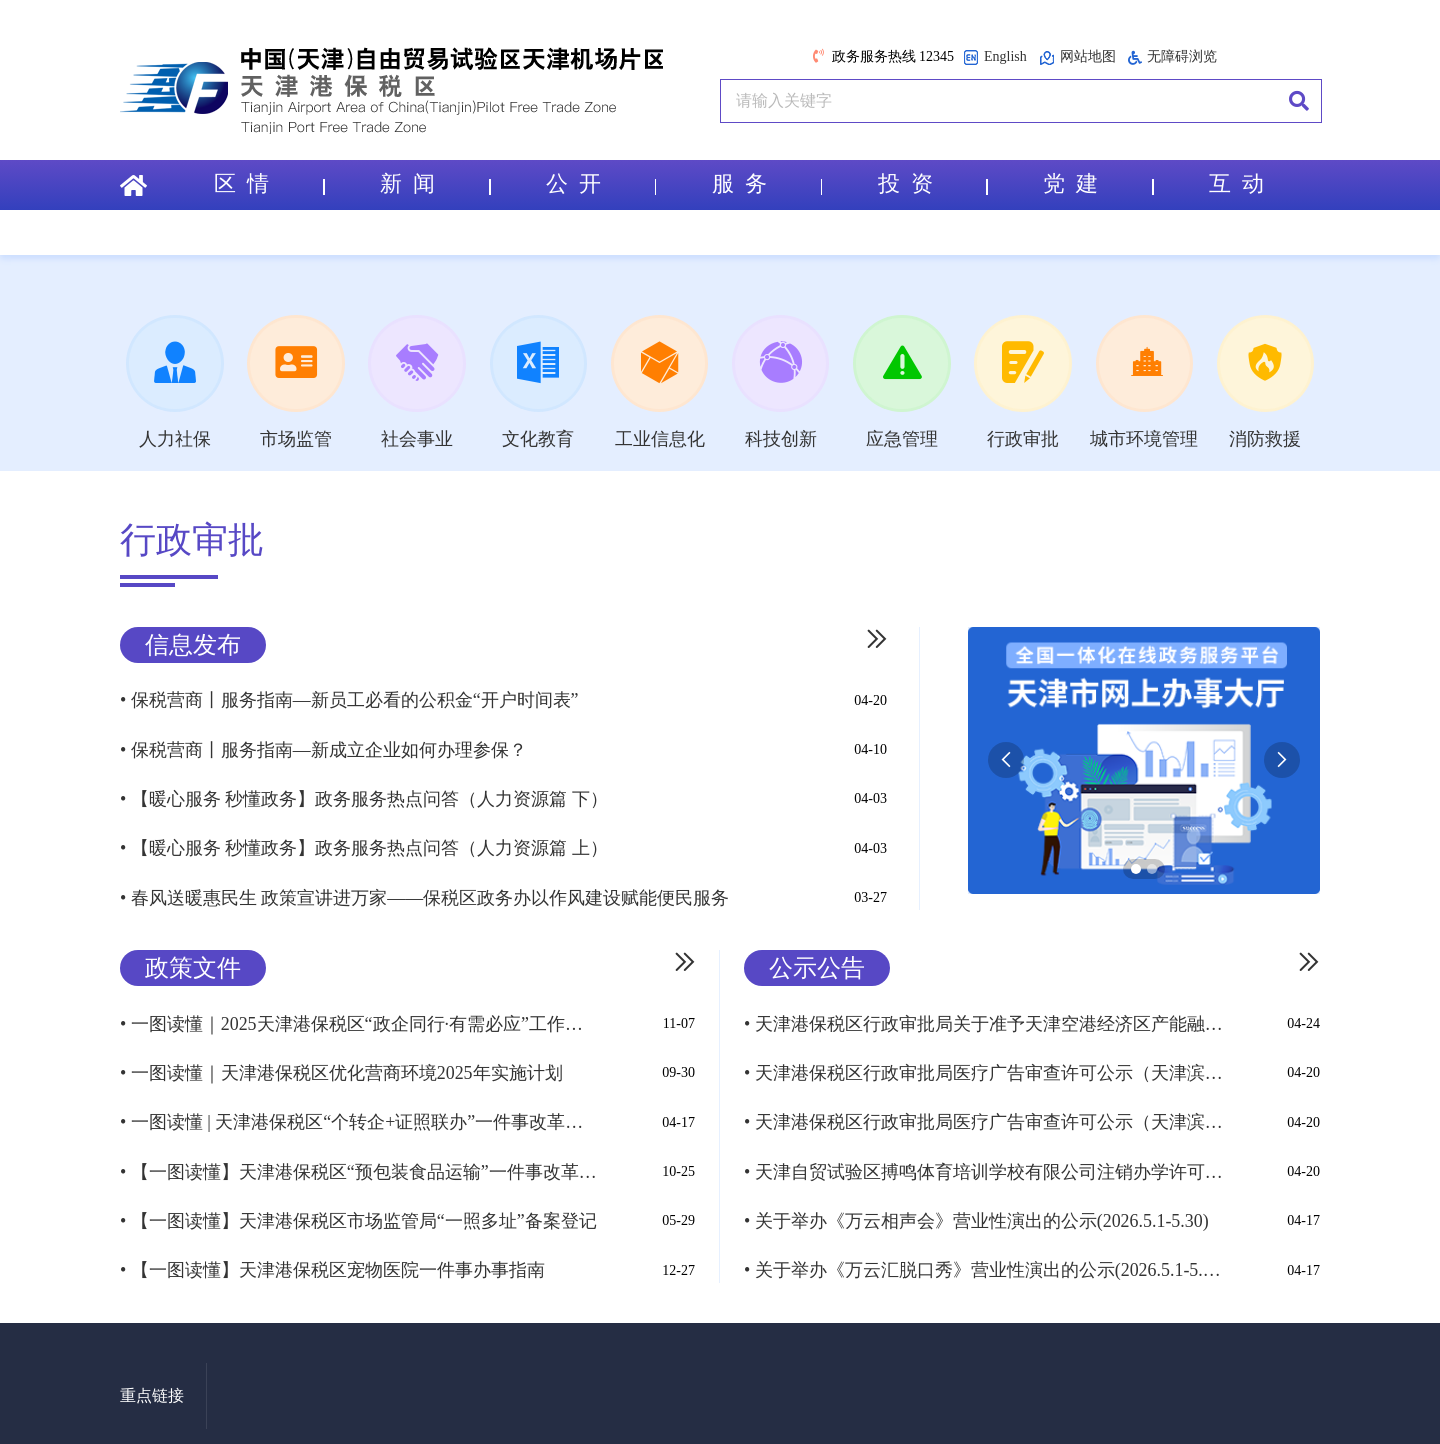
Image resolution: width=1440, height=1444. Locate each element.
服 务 (767, 184)
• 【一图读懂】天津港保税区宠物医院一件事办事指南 (332, 1260)
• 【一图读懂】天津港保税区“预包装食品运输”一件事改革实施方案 (359, 1164)
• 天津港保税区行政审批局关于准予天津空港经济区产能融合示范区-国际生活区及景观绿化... (984, 1020)
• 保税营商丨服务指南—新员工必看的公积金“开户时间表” (349, 703)
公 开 (601, 184)
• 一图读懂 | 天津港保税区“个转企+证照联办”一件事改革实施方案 (359, 1116)
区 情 (269, 184)
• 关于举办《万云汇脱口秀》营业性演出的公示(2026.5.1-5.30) (984, 1260)
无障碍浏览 (1172, 57)
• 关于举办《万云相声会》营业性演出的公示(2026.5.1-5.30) (976, 1212)
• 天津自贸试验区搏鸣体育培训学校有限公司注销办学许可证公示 (984, 1164)
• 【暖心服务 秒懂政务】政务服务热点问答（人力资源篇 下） (364, 799)
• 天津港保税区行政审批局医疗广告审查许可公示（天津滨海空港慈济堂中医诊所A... (984, 1116)
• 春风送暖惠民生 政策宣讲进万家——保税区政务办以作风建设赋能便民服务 (424, 895)
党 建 (1098, 184)
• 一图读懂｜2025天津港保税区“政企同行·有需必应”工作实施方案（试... (359, 1020)
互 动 (1236, 184)
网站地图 (1077, 57)
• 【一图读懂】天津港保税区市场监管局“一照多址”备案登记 (358, 1212)
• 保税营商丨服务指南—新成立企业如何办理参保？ (323, 751)
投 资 (933, 184)
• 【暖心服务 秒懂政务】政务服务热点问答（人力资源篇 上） (364, 847)
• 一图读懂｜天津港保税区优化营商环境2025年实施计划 (341, 1068)
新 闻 (435, 184)
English (995, 57)
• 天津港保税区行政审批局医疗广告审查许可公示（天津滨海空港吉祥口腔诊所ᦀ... (984, 1068)
